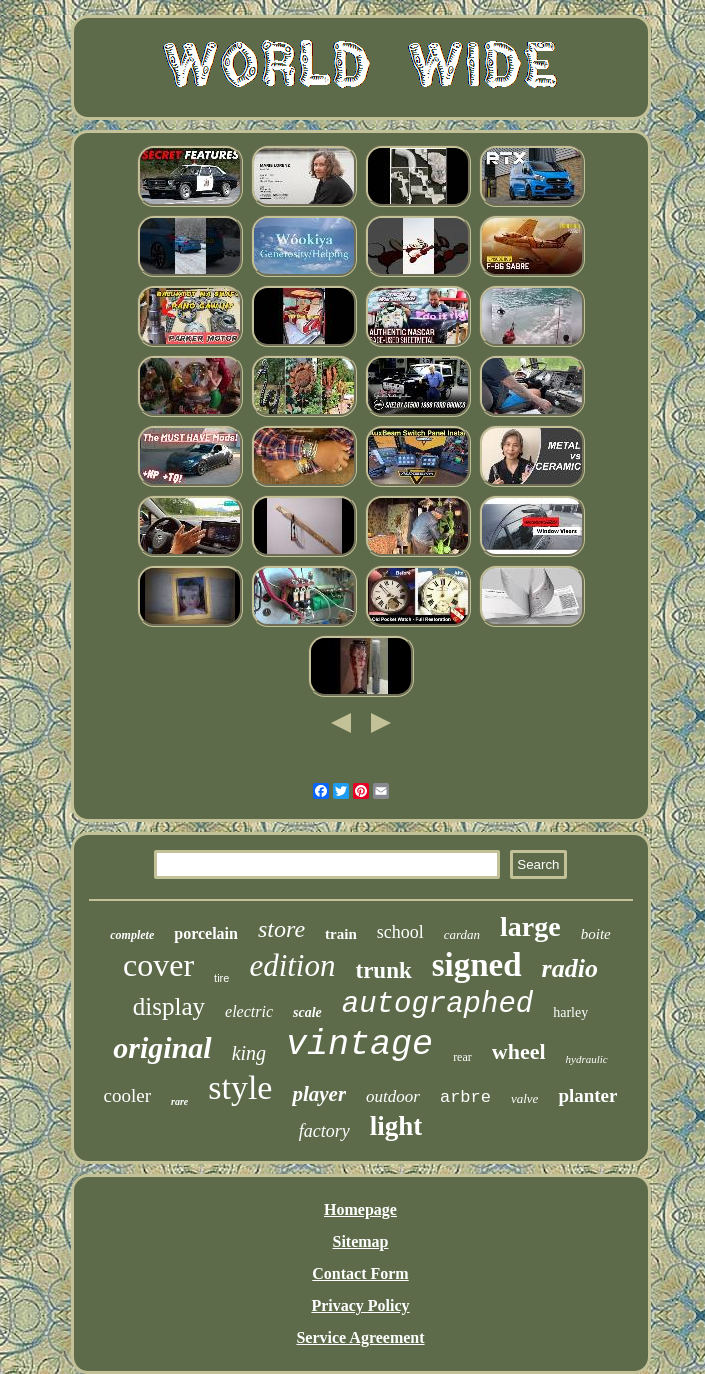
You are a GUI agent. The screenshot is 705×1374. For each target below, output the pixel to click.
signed (477, 965)
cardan (462, 934)
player (319, 1094)
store (281, 929)
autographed (437, 1004)
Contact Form (360, 1273)
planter (587, 1095)
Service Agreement (360, 1337)
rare (179, 1101)
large (530, 926)
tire (221, 978)
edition (292, 965)
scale (307, 1012)
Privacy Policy (360, 1305)
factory (324, 1131)
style (240, 1087)
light (396, 1126)
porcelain (206, 933)
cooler (127, 1095)
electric (249, 1011)
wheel (519, 1051)
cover (158, 965)
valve (524, 1098)
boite (596, 934)
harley (570, 1012)
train (341, 934)
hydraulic (587, 1059)
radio (570, 968)
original (162, 1047)
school (400, 932)
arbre (465, 1097)
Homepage (360, 1209)
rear (462, 1057)
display (169, 1006)
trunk (383, 970)
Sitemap (361, 1241)
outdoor (393, 1096)
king (249, 1053)
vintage (359, 1045)
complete (132, 935)
